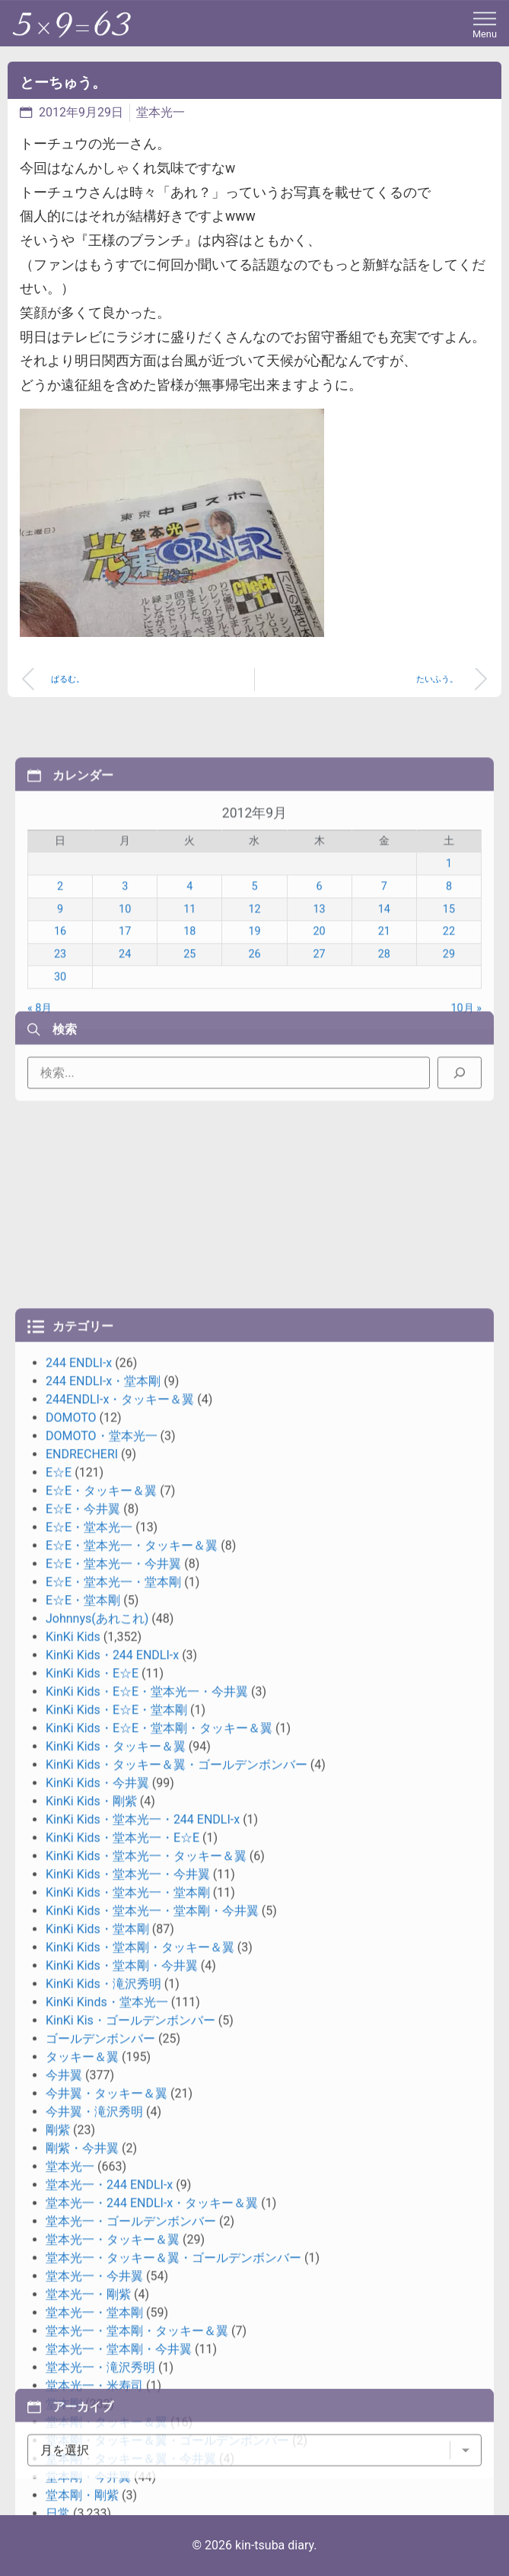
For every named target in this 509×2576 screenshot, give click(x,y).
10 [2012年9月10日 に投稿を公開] (125, 1038)
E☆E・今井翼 (83, 2112)
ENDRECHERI (82, 2057)
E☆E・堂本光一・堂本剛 (113, 2185)
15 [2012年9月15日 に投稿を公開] (449, 1038)
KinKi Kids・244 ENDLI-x (112, 2258)
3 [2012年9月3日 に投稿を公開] (125, 1015)
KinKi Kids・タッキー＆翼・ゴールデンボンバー (176, 2368)
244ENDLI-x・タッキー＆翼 (120, 2002)
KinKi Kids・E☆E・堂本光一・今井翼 (147, 2295)
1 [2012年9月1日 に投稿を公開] (449, 993)
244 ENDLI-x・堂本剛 (103, 1984)
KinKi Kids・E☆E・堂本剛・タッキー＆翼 (159, 2331)
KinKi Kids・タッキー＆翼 (116, 2349)
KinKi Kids (73, 2240)
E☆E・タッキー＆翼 (101, 2094)
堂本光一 (160, 112)
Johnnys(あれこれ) (97, 2222)
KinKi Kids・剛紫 (91, 2404)
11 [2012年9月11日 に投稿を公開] (189, 1038)
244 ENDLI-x (79, 1966)
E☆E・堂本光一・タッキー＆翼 (132, 2148)
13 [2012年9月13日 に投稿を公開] (319, 1038)
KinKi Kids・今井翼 (97, 2386)
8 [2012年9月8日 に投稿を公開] (449, 1015)
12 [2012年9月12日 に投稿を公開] (254, 1038)
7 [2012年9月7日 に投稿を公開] (384, 1015)
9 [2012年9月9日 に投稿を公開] (60, 1038)
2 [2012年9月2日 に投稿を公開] (60, 1015)
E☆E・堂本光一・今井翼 (113, 2167)
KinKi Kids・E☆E (92, 2276)
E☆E (59, 2075)
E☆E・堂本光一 (89, 2130)
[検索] (459, 1116)
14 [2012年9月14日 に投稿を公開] (384, 1038)
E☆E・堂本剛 (83, 2203)
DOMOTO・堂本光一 (101, 2039)
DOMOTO (71, 2021)
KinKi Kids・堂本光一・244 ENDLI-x (143, 2422)
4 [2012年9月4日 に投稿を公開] (189, 1015)
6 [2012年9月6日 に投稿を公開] (320, 1015)
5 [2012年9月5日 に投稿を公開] (254, 1015)
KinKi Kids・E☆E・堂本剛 (116, 2313)
